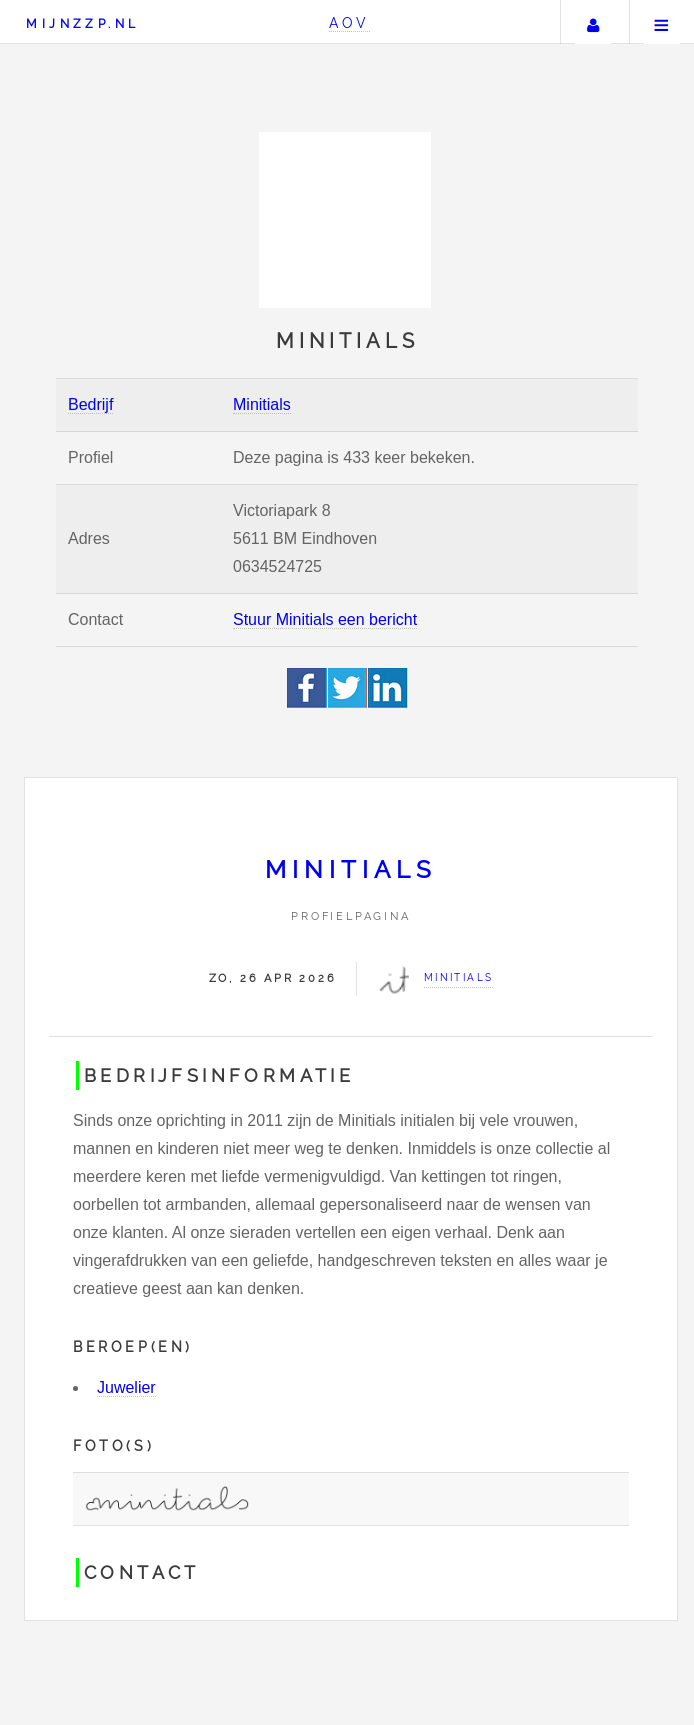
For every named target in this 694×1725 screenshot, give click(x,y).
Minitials (262, 404)
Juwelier (126, 1387)
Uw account (593, 22)
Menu (662, 22)
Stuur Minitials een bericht (325, 619)
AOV (349, 22)
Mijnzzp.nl (82, 23)
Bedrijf (90, 404)
